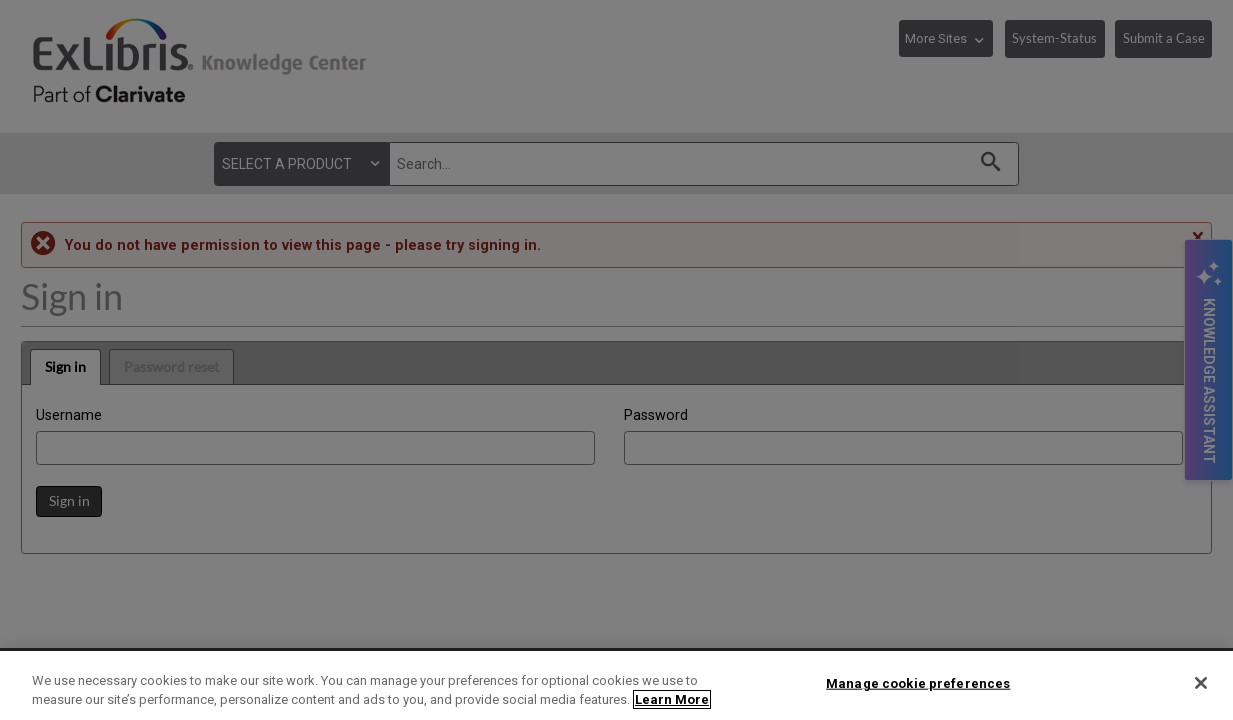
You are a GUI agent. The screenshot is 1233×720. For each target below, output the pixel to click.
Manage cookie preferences (918, 683)
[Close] (1201, 683)
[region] (616, 685)
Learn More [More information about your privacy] (672, 699)
